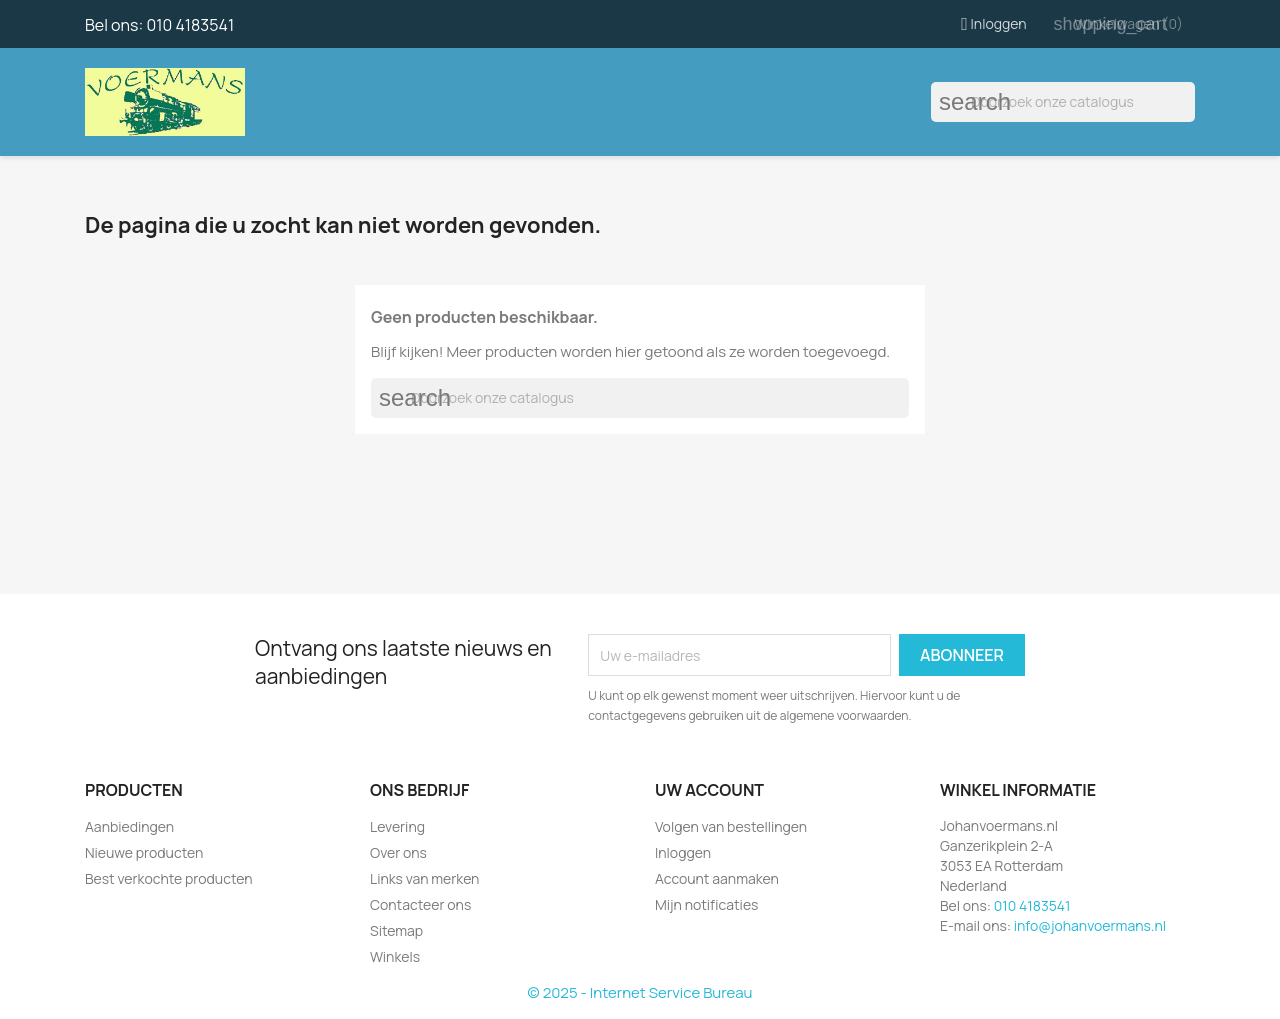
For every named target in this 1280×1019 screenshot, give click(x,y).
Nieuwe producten (144, 852)
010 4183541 (190, 25)
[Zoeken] (1063, 102)
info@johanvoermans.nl (1090, 925)
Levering (397, 826)
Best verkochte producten (169, 878)
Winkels (395, 956)
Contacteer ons (420, 904)
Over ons (398, 852)
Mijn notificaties (706, 904)
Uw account (709, 790)
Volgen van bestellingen (731, 826)
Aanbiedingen (129, 826)
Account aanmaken (717, 878)
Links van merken (424, 878)
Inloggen (683, 852)
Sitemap (396, 930)
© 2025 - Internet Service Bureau (640, 992)
